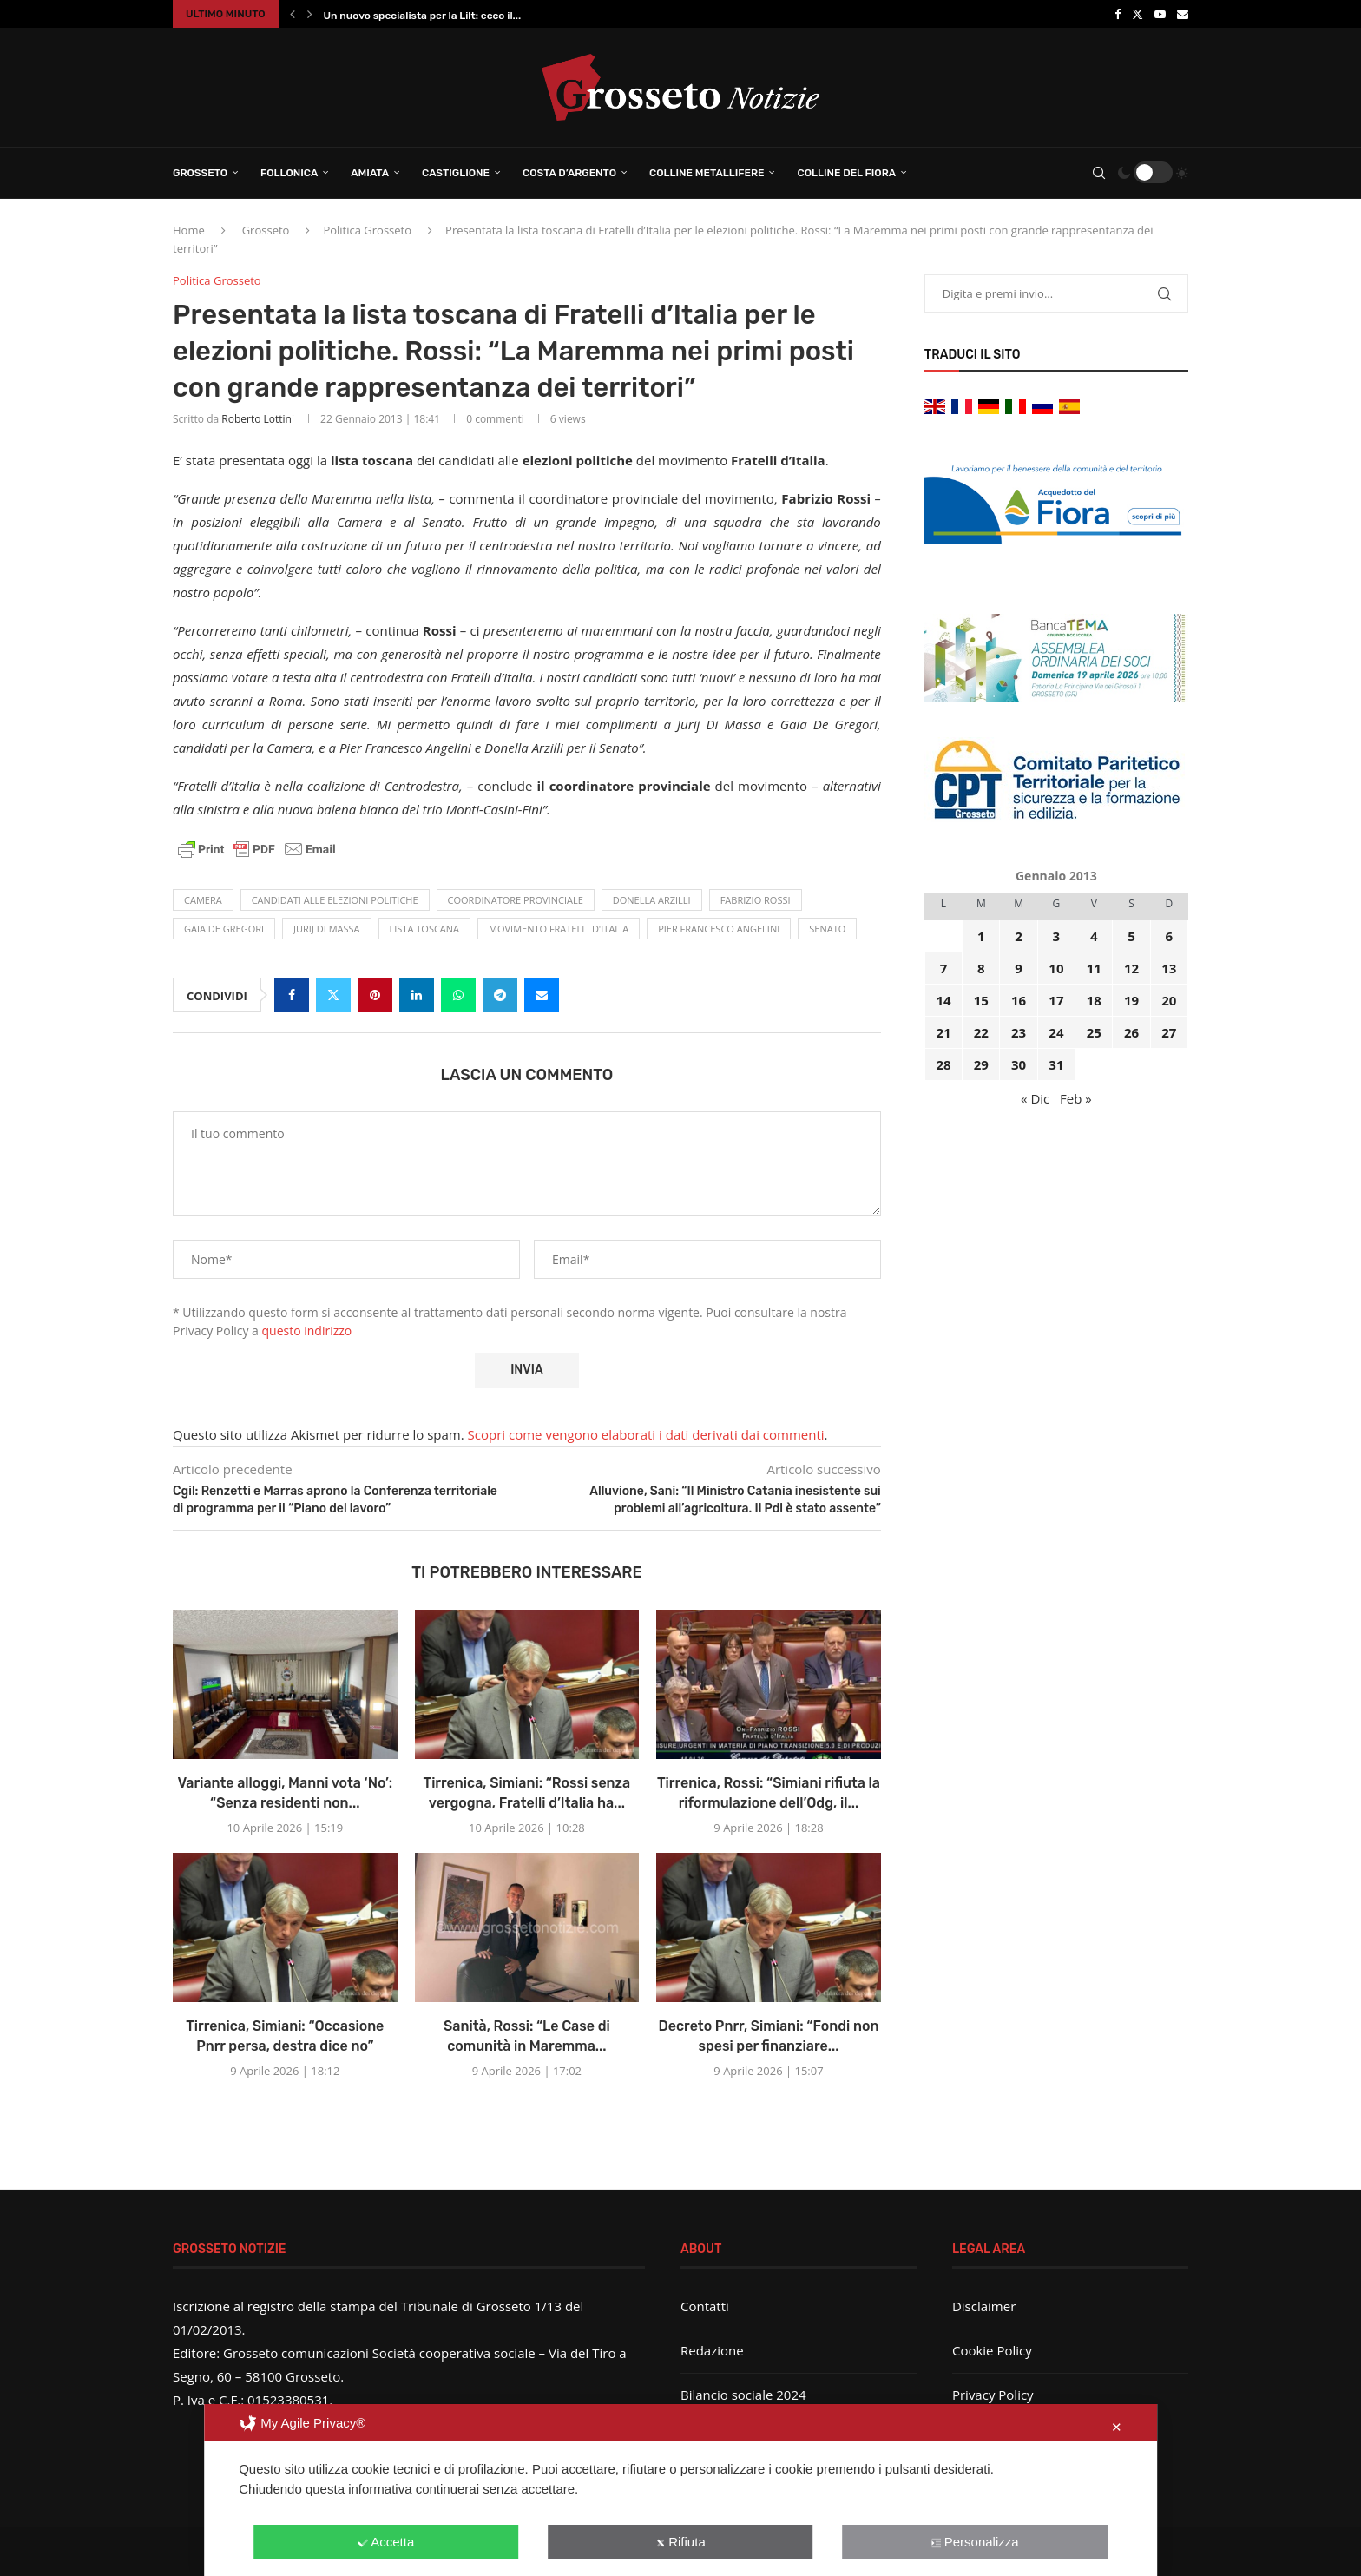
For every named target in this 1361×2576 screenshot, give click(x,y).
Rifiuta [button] (680, 2541)
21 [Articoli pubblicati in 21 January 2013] (943, 1032)
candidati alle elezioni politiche (335, 899)
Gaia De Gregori (224, 928)
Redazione (712, 2350)
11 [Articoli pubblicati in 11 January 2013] (1094, 968)
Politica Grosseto (367, 230)
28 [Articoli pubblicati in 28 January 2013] (943, 1064)
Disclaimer (984, 2306)
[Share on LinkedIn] (416, 995)
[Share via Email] (541, 995)
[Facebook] (1117, 14)
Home (189, 230)
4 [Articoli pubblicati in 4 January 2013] (1094, 936)
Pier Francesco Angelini (718, 928)
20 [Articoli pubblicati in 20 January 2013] (1168, 1000)
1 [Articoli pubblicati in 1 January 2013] (981, 936)
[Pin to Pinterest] (375, 995)
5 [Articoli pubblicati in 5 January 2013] (1131, 936)
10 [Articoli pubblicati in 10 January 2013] (1056, 968)
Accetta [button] (386, 2541)
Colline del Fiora (846, 173)
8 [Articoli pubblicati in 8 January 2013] (981, 968)
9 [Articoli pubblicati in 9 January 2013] (1018, 968)
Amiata (370, 173)
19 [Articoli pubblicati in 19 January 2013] (1131, 1000)
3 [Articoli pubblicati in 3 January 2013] (1057, 936)
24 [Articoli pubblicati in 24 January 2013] (1056, 1032)
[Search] (1099, 173)
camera (203, 899)
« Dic (1035, 1098)
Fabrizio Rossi (755, 899)
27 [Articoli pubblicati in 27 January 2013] (1168, 1032)
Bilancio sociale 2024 (743, 2394)
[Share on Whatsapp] (458, 995)
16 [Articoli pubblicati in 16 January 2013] (1018, 1000)
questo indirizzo (307, 1330)
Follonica (289, 173)
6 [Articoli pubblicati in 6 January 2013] (1170, 936)
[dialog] (680, 2490)
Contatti (704, 2306)
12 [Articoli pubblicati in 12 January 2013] (1131, 968)
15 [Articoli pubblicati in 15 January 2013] (981, 1000)
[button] (292, 14)
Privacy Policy (993, 2394)
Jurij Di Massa (326, 928)
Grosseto (200, 173)
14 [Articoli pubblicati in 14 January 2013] (943, 1000)
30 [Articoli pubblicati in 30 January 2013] (1018, 1064)
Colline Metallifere (706, 173)
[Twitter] (1137, 14)
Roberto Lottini (257, 419)
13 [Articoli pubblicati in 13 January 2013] (1168, 968)
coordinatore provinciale (515, 899)
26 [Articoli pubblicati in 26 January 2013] (1131, 1032)
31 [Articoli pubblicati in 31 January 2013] (1056, 1064)
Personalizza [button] (975, 2541)
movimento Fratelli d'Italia (558, 928)
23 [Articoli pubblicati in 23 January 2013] (1018, 1032)
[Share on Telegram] (500, 995)
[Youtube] (1160, 14)
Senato (827, 928)
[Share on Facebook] (291, 995)
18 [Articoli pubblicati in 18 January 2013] (1094, 1000)
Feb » (1076, 1098)
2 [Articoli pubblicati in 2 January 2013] (1018, 936)
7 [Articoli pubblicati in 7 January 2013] (944, 968)
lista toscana (425, 928)
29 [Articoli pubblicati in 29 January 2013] (981, 1064)
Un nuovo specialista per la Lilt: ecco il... (423, 16)
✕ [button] (1116, 2427)
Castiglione (456, 173)
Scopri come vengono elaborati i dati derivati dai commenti (646, 1434)
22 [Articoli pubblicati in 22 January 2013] (981, 1032)
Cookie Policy (992, 2350)
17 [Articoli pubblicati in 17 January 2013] (1056, 1000)
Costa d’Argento (569, 173)
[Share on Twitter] (333, 995)
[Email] (1182, 14)
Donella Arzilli (652, 899)
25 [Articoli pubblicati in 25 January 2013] (1094, 1032)
